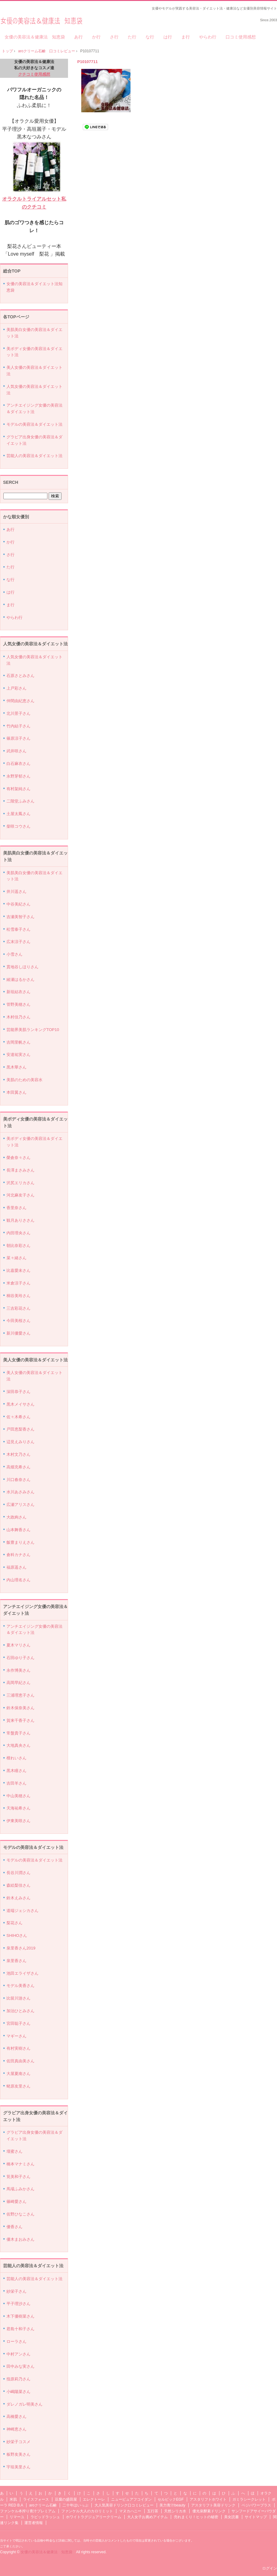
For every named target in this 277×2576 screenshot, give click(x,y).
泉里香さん (16, 1960)
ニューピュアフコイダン (131, 2499)
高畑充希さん (18, 1467)
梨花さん (14, 1923)
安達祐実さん (18, 1054)
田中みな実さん (20, 2366)
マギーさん (16, 2036)
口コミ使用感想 (241, 36)
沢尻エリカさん (20, 1183)
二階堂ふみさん (20, 801)
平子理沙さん (18, 2303)
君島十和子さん (20, 2329)
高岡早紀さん (18, 1682)
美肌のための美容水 (24, 1079)
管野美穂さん (18, 1004)
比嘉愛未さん (18, 1270)
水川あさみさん (20, 1492)
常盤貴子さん (18, 1733)
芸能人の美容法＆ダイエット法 (34, 455)
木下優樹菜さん (20, 2316)
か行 (96, 36)
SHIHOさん (16, 1935)
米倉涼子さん (18, 1283)
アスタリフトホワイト (208, 2499)
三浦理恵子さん (20, 1695)
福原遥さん (16, 1567)
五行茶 (152, 2511)
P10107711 (87, 61)
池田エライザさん (22, 1973)
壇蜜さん (14, 2151)
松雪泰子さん (18, 929)
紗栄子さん (16, 2291)
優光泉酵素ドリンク (209, 2511)
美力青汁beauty (172, 2505)
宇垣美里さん (18, 2467)
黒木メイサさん (20, 1404)
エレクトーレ (94, 2499)
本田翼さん (16, 1092)
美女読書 (231, 2517)
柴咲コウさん (18, 826)
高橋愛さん (16, 2416)
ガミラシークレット (249, 2499)
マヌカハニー (130, 2511)
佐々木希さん (18, 1417)
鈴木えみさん (18, 1898)
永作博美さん (18, 1670)
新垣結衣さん (18, 991)
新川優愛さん (18, 1333)
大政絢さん (16, 1517)
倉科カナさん (18, 1554)
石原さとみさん (20, 675)
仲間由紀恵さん (20, 701)
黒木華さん (16, 1067)
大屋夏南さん (18, 2073)
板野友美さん (18, 2454)
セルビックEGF (171, 2499)
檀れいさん (16, 1758)
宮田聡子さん (18, 2023)
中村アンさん (18, 2354)
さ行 (114, 36)
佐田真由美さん (20, 2061)
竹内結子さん (18, 726)
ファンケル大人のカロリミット (87, 2511)
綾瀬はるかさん (20, 979)
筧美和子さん (18, 2176)
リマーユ (17, 2517)
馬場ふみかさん (20, 2189)
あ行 (78, 36)
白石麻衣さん (18, 763)
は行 (167, 36)
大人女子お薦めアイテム (147, 2517)
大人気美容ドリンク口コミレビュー (124, 2505)
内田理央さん (18, 1233)
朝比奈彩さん (18, 1245)
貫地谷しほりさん (22, 967)
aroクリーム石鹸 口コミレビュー (46, 51)
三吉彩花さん (18, 1308)
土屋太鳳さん (18, 813)
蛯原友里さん (18, 2086)
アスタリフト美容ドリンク (213, 2505)
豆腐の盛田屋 (66, 2499)
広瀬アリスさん (20, 1504)
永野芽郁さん (18, 776)
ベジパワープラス (256, 2505)
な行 (150, 36)
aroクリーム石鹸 (43, 2505)
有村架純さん (18, 788)
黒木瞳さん (16, 1770)
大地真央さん (18, 1745)
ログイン (269, 2568)
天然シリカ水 (175, 2511)
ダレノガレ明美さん (24, 2404)
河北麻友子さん (20, 1195)
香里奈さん (16, 1207)
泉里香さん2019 (20, 1948)
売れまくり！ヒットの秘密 (196, 2517)
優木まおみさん (20, 2239)
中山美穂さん (18, 1796)
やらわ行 (207, 36)
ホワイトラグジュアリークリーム (93, 2517)
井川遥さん (16, 891)
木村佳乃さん (18, 1017)
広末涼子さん (18, 941)
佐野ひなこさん (20, 2214)
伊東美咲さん (18, 1820)
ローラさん (16, 2341)
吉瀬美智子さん (20, 916)
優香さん (14, 2226)
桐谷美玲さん (18, 1295)
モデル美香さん (20, 1985)
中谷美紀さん (18, 904)
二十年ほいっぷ (75, 2505)
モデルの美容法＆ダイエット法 (34, 424)
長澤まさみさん (20, 1170)
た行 (132, 36)
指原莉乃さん (18, 2379)
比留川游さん (18, 1998)
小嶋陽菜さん (18, 2391)
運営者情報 (33, 2523)
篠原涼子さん (18, 738)
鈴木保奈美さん (20, 1708)
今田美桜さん (18, 1320)
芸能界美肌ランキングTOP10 (32, 1029)
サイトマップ (256, 2517)
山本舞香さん (18, 1529)
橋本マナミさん (20, 2164)
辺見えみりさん (20, 1441)
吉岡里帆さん (18, 1042)
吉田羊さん (16, 1783)
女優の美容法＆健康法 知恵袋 (41, 19)
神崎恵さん (16, 2429)
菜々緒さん (16, 1258)
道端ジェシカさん (22, 1910)
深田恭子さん (18, 1391)
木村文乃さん (18, 1454)
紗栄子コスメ (18, 2441)
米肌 (13, 2499)
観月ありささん (20, 1220)
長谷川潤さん (18, 1872)
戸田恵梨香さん (20, 1429)
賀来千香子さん (20, 1720)
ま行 (185, 36)
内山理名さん (18, 1580)
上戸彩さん (16, 688)
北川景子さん (18, 713)
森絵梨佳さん (18, 1885)
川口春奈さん (18, 1479)
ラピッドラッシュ (45, 2517)
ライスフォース (36, 2499)
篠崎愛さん (16, 2201)
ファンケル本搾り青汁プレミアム (27, 2511)
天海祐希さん (18, 1808)
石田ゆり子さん (20, 1657)
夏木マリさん (18, 1645)
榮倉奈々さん (18, 1157)
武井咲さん (16, 751)
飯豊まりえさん (20, 1542)
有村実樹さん (18, 2048)
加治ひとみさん (20, 2011)
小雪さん (14, 954)
